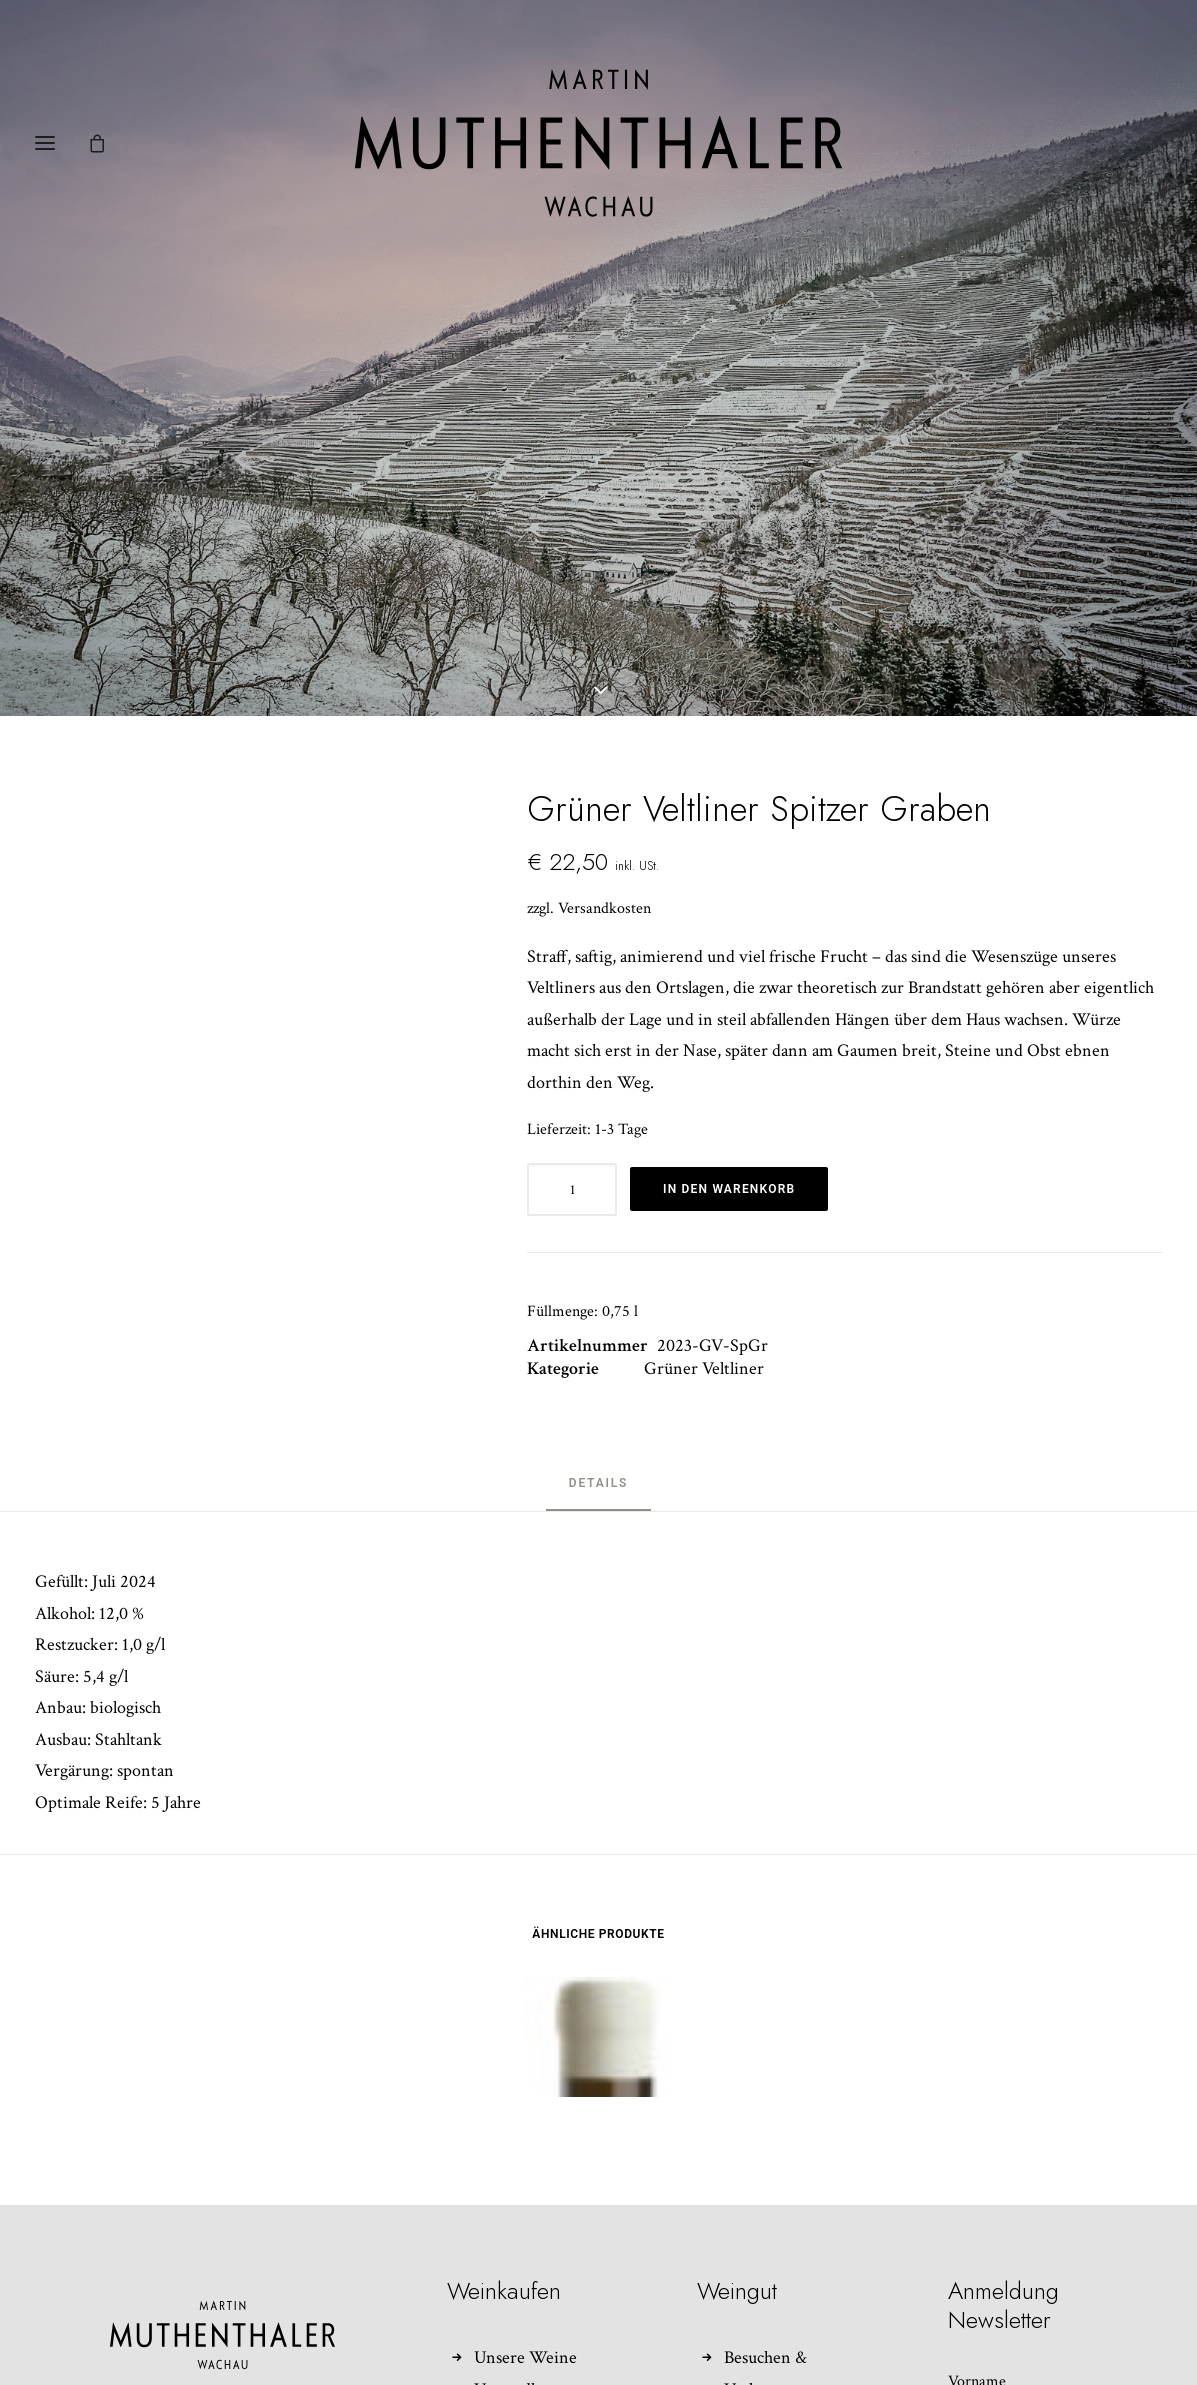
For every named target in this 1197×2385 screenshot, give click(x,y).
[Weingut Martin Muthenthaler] (598, 143)
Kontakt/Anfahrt (785, 2279)
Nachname (981, 2326)
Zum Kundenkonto (543, 2310)
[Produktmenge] (572, 1047)
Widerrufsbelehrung (547, 2279)
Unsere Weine (525, 2216)
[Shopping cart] (106, 143)
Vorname (977, 2240)
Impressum (763, 2310)
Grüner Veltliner (704, 1227)
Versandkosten (604, 766)
